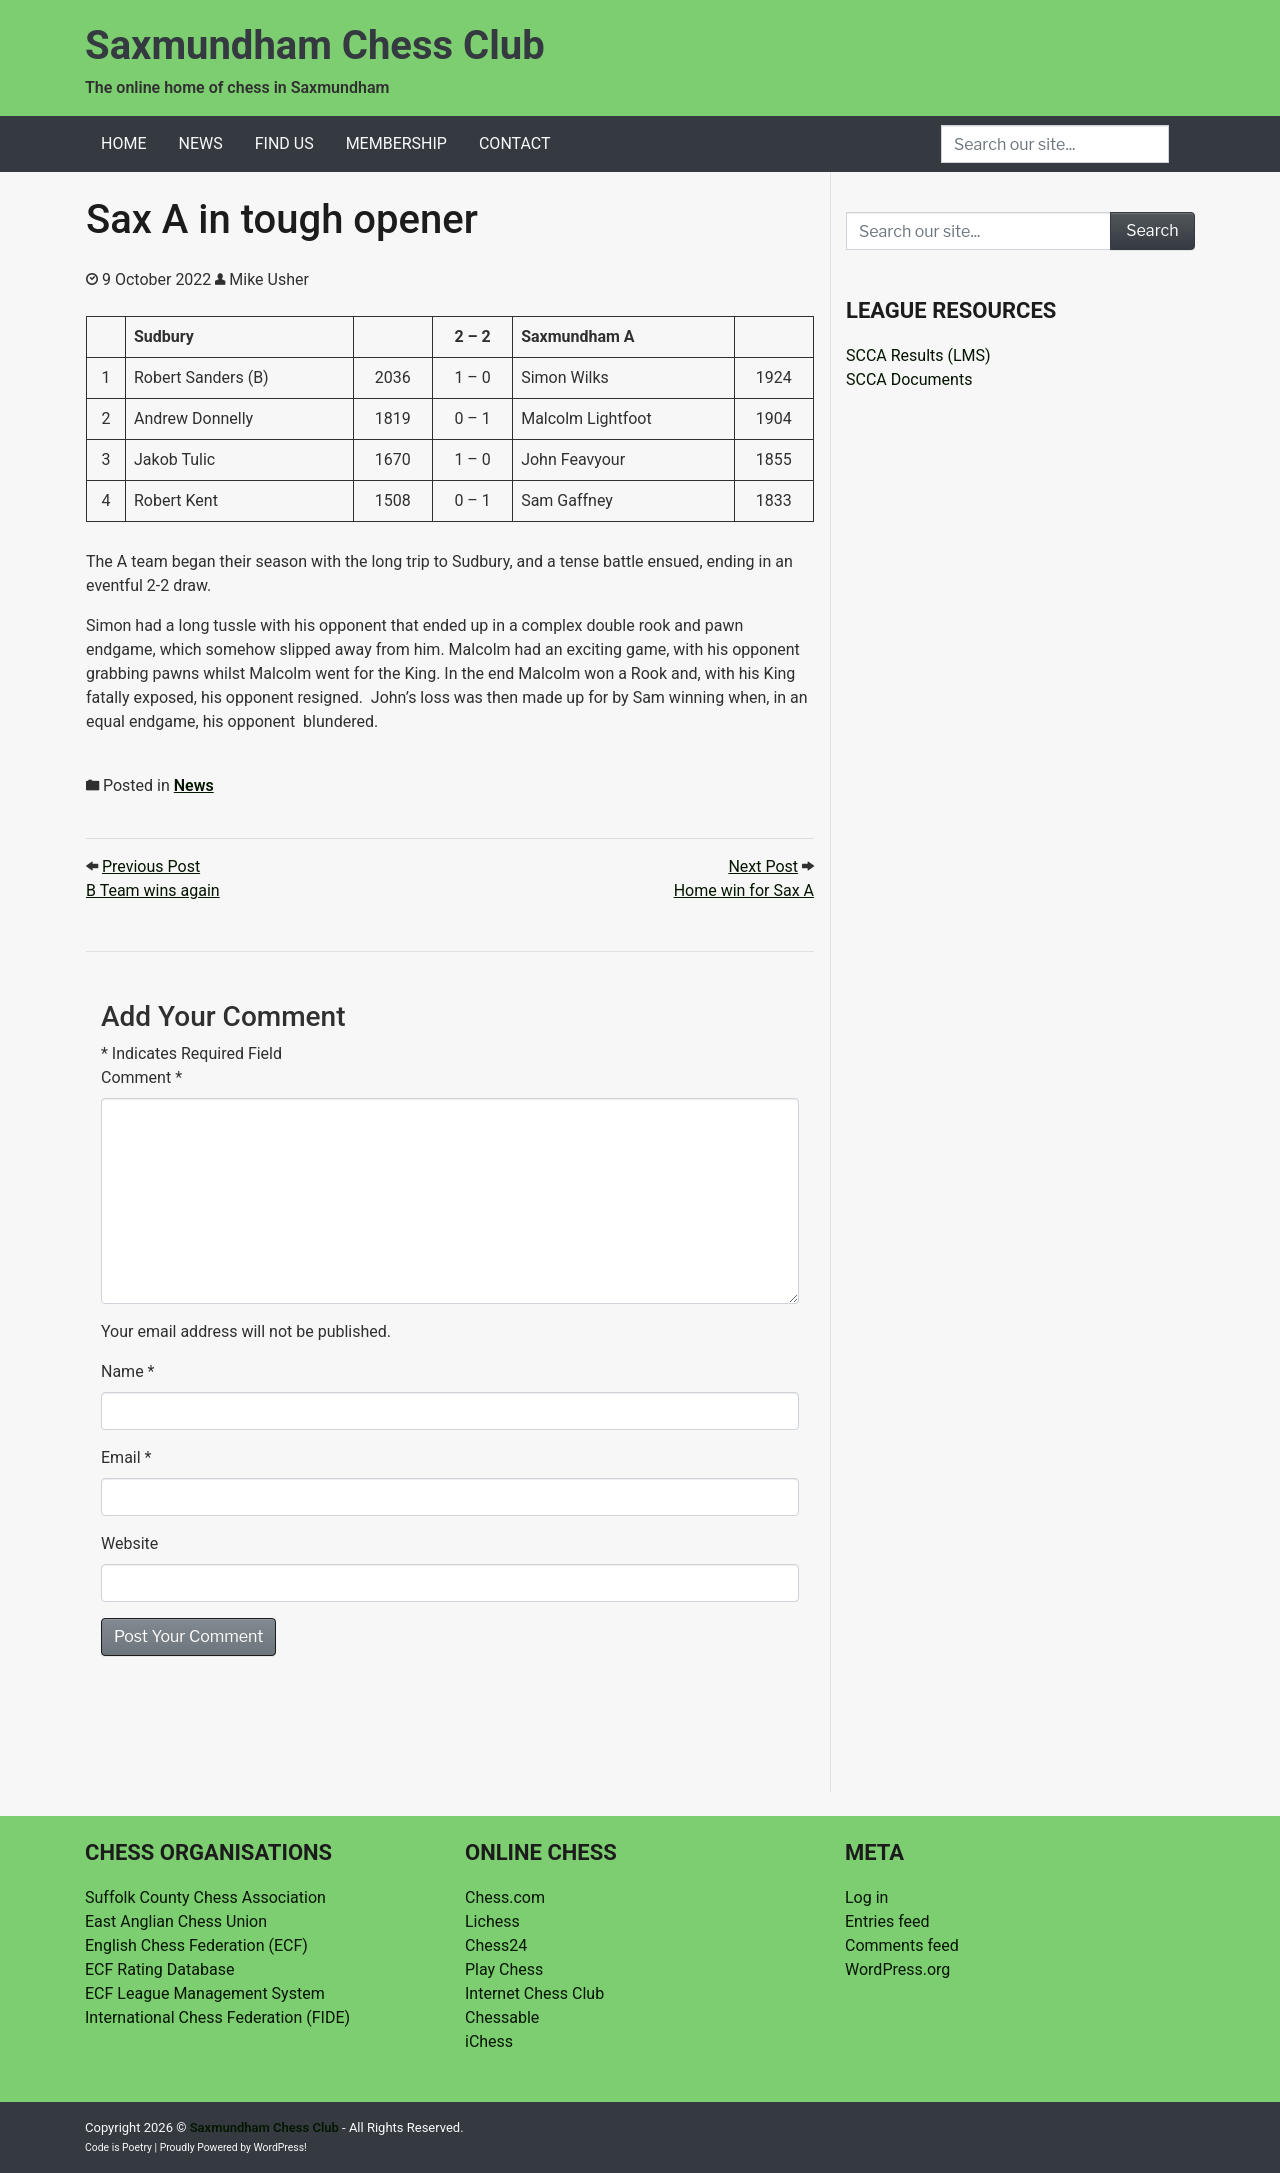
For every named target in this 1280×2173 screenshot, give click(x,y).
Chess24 (496, 1945)
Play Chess (504, 1969)
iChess (489, 2041)
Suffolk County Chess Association (205, 1897)
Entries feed (887, 1921)
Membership (396, 143)
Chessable (502, 2017)
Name (122, 1371)
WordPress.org (897, 1969)
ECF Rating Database (159, 1969)
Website (129, 1543)
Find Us (284, 143)
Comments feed (902, 1945)
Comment (141, 1077)
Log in (866, 1897)
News (200, 143)
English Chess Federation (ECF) (196, 1945)
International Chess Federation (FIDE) (217, 2017)
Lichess (492, 1921)
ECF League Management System (205, 1993)
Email (121, 1457)
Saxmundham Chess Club (315, 45)
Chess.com (505, 1897)
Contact (515, 143)
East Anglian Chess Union (176, 1921)
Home (123, 143)
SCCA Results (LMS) (918, 355)
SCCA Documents (909, 379)
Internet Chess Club (534, 1993)
